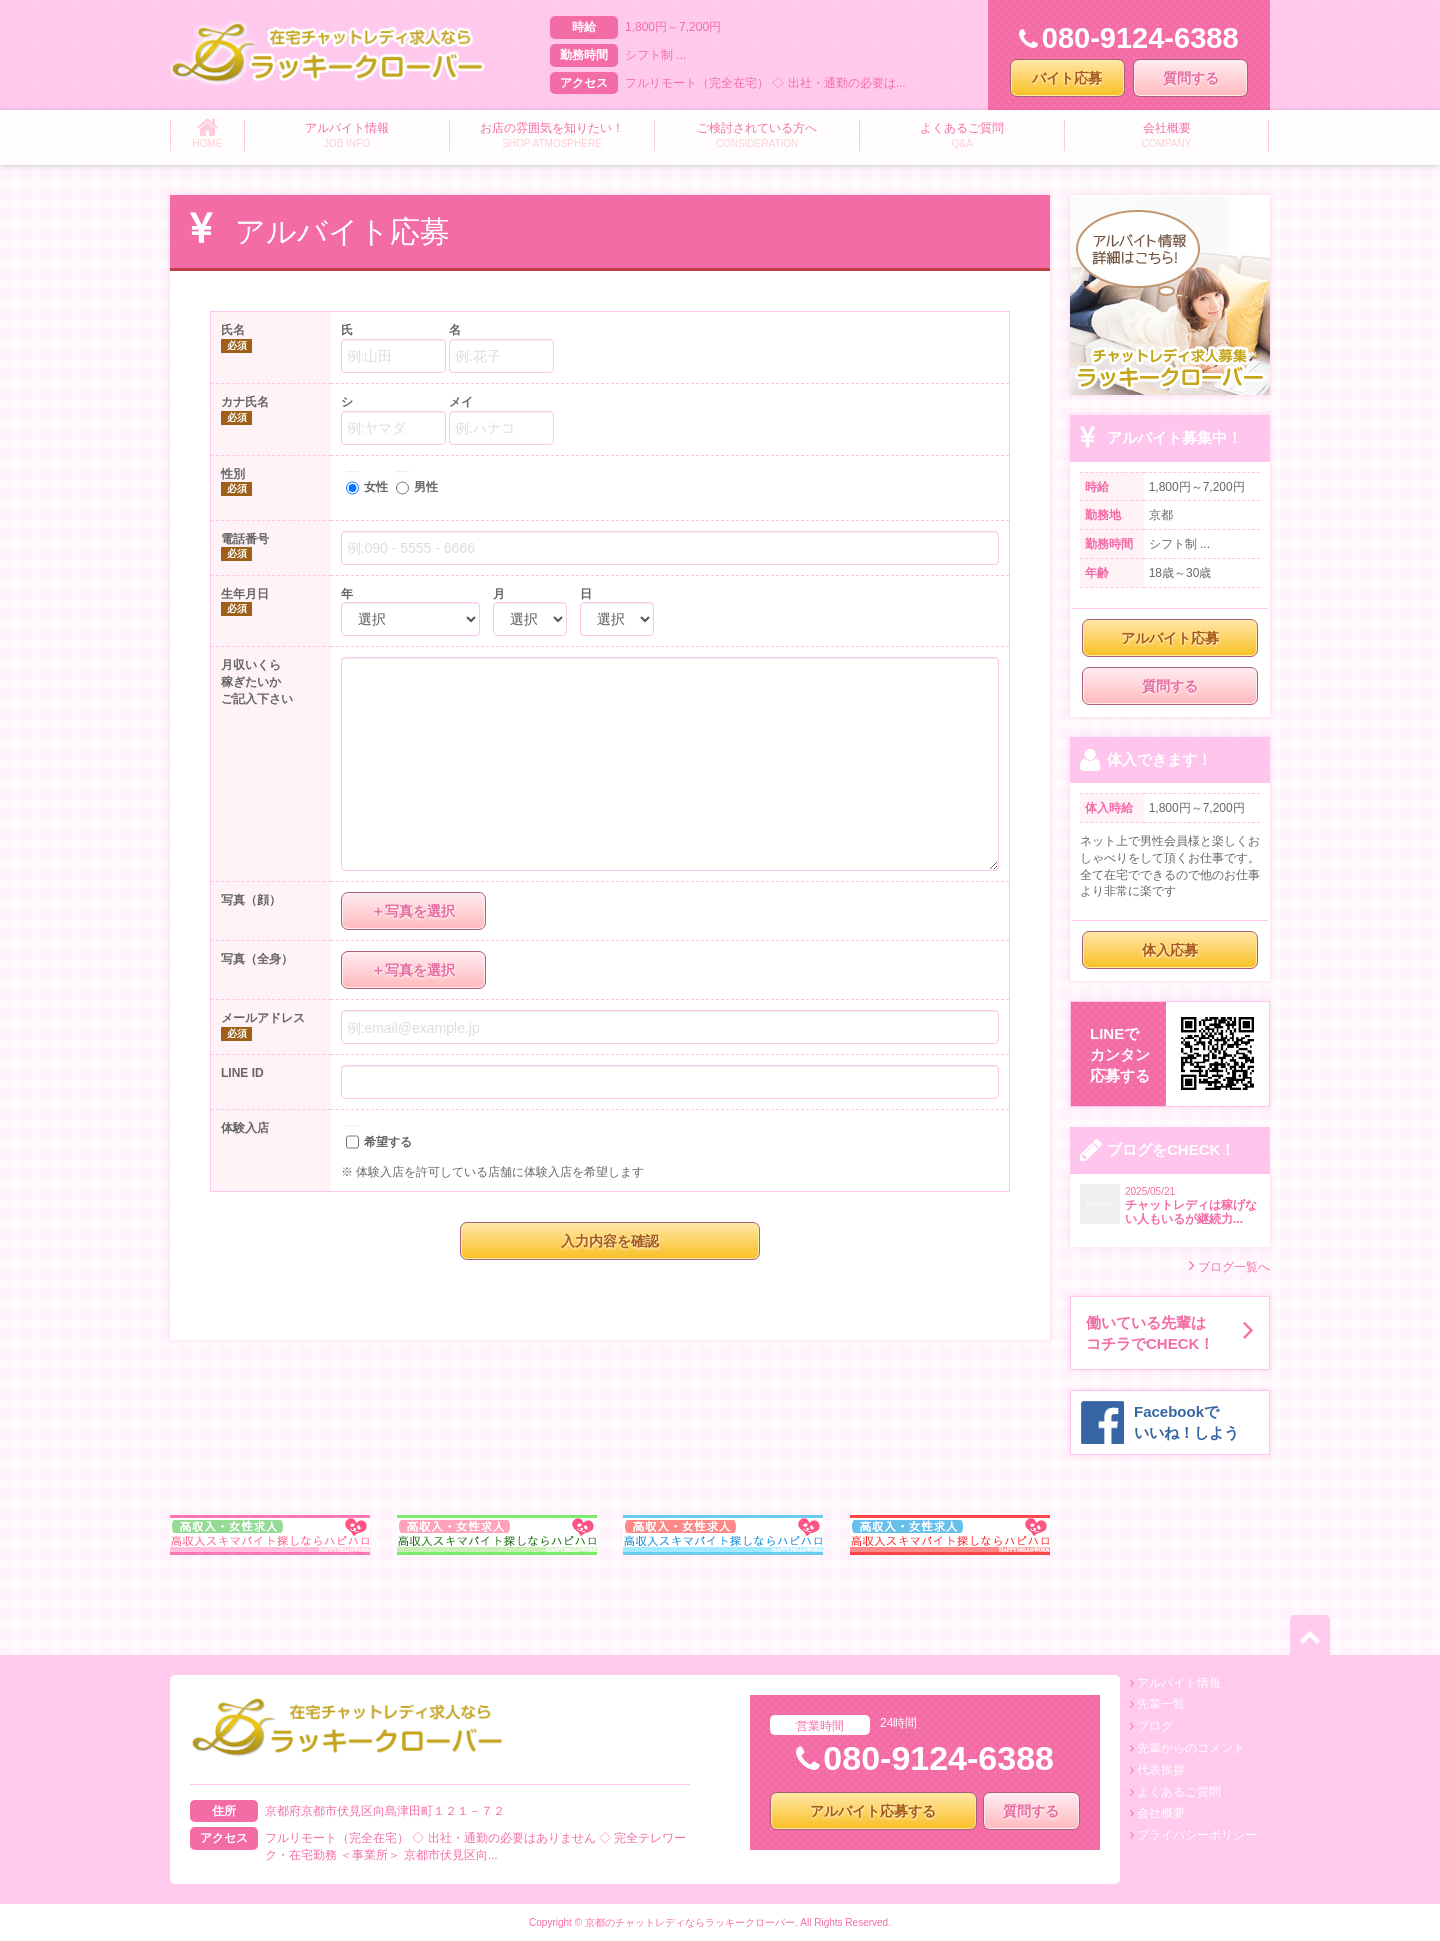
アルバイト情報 (1179, 1683)
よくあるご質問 (1179, 1792)
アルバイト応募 (1170, 638)
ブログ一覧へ (1229, 1265)
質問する (1191, 78)
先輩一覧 (1161, 1704)
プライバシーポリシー (1197, 1835)
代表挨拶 (1161, 1770)
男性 (426, 487)
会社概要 (1161, 1813)
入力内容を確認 (610, 1241)
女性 (376, 487)
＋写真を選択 (413, 911)
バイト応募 (1067, 78)
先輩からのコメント (1191, 1748)
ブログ (1155, 1726)
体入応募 (1170, 950)
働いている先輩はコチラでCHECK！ (1170, 1333)
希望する (388, 1142)
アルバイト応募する (873, 1811)
